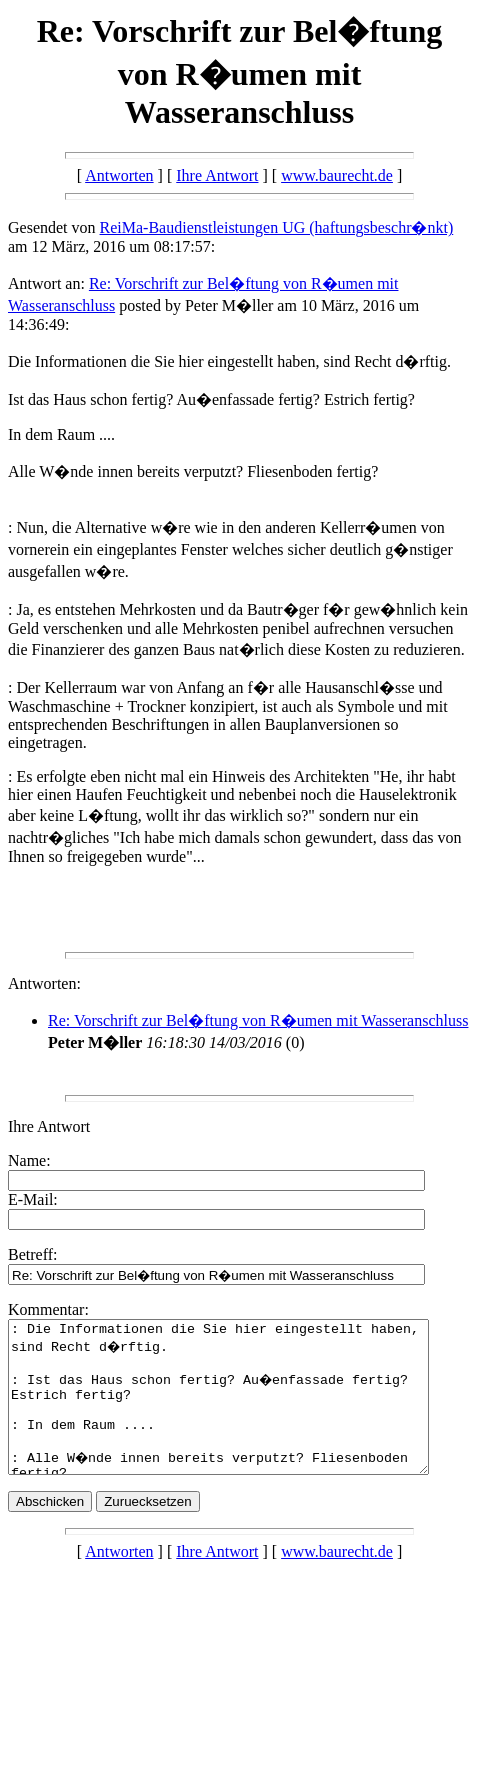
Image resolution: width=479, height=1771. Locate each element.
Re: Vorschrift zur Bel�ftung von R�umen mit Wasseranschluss (258, 1020)
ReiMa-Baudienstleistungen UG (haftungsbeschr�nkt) (277, 227)
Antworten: (44, 983)
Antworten (119, 175)
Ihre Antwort (217, 175)
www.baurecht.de (337, 175)
